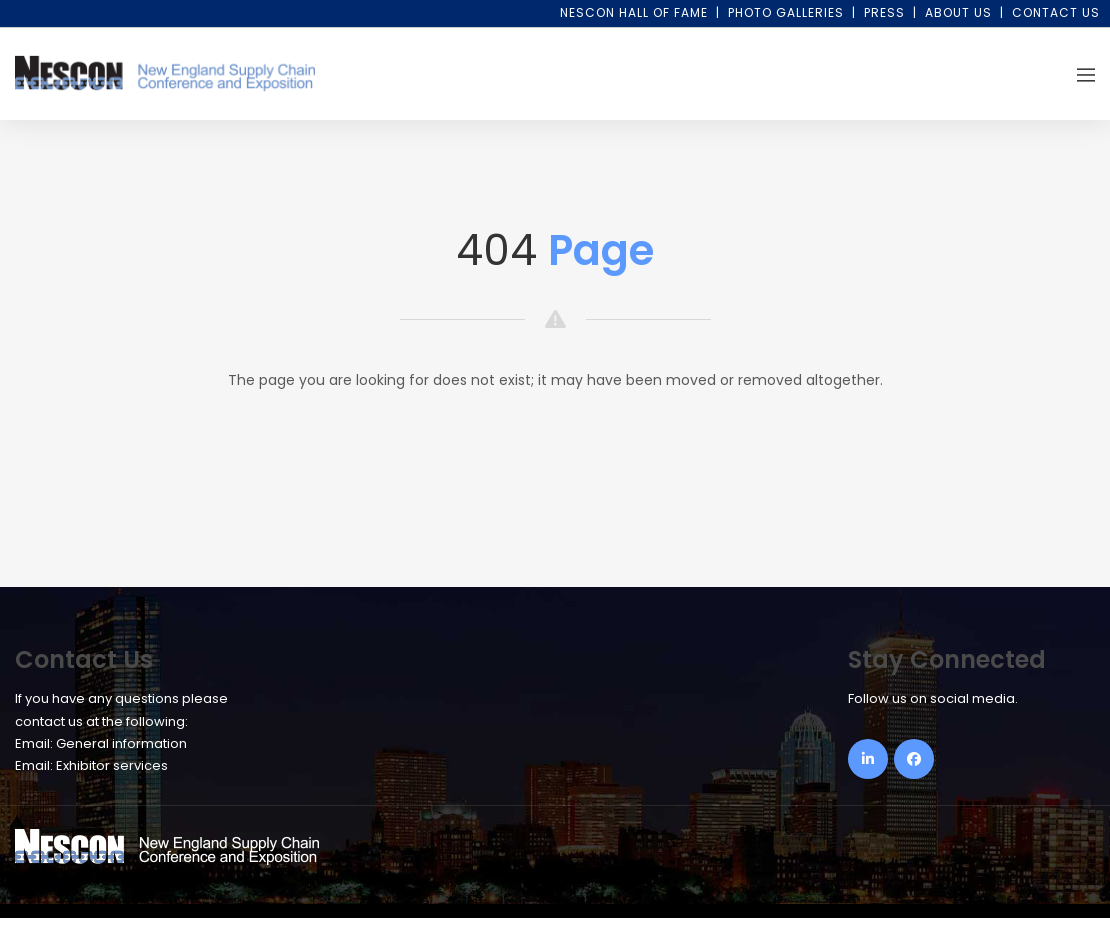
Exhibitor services (112, 765)
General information (121, 743)
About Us (958, 12)
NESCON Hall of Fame (634, 12)
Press (884, 12)
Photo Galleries (786, 12)
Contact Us (1056, 12)
